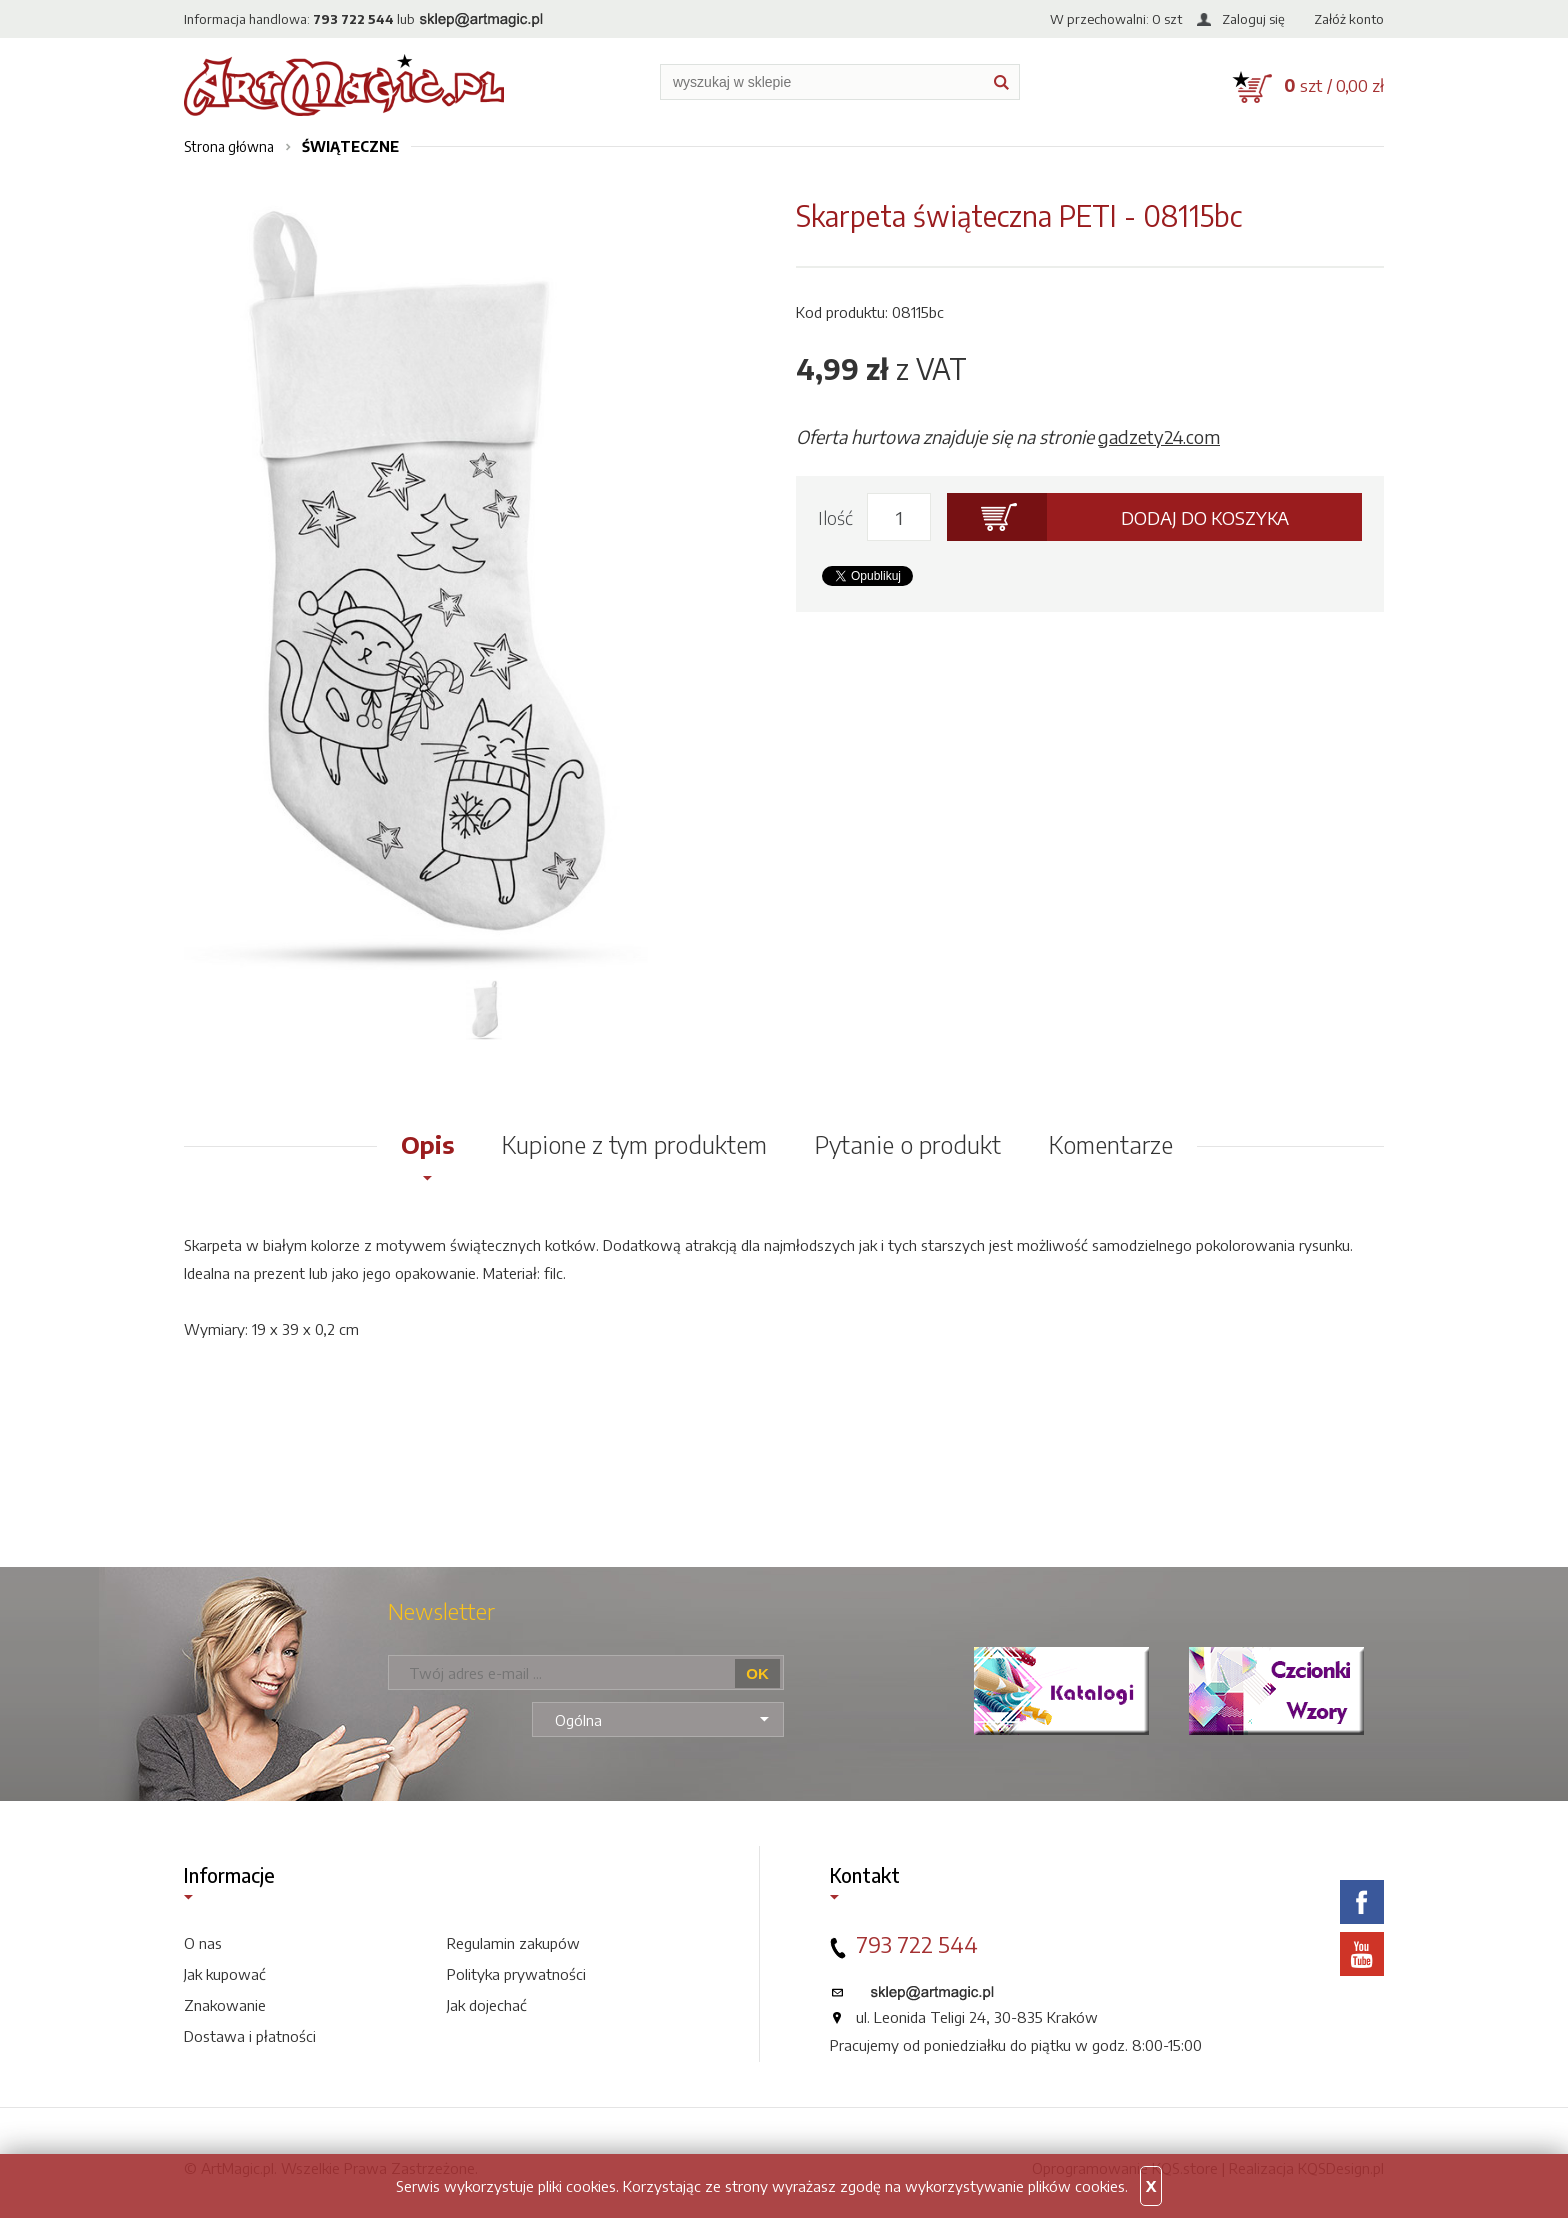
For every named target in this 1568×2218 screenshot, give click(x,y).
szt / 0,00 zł (1334, 85)
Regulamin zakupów (513, 1943)
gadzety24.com (1159, 436)
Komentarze (1111, 1144)
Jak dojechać (487, 2005)
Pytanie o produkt (908, 1144)
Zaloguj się (1253, 19)
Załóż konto (1349, 19)
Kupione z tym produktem (634, 1144)
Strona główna (229, 146)
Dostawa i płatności (250, 2036)
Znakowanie (225, 2005)
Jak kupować (225, 1974)
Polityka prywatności (516, 1974)
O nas (203, 1943)
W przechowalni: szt (1116, 19)
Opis (427, 1144)
